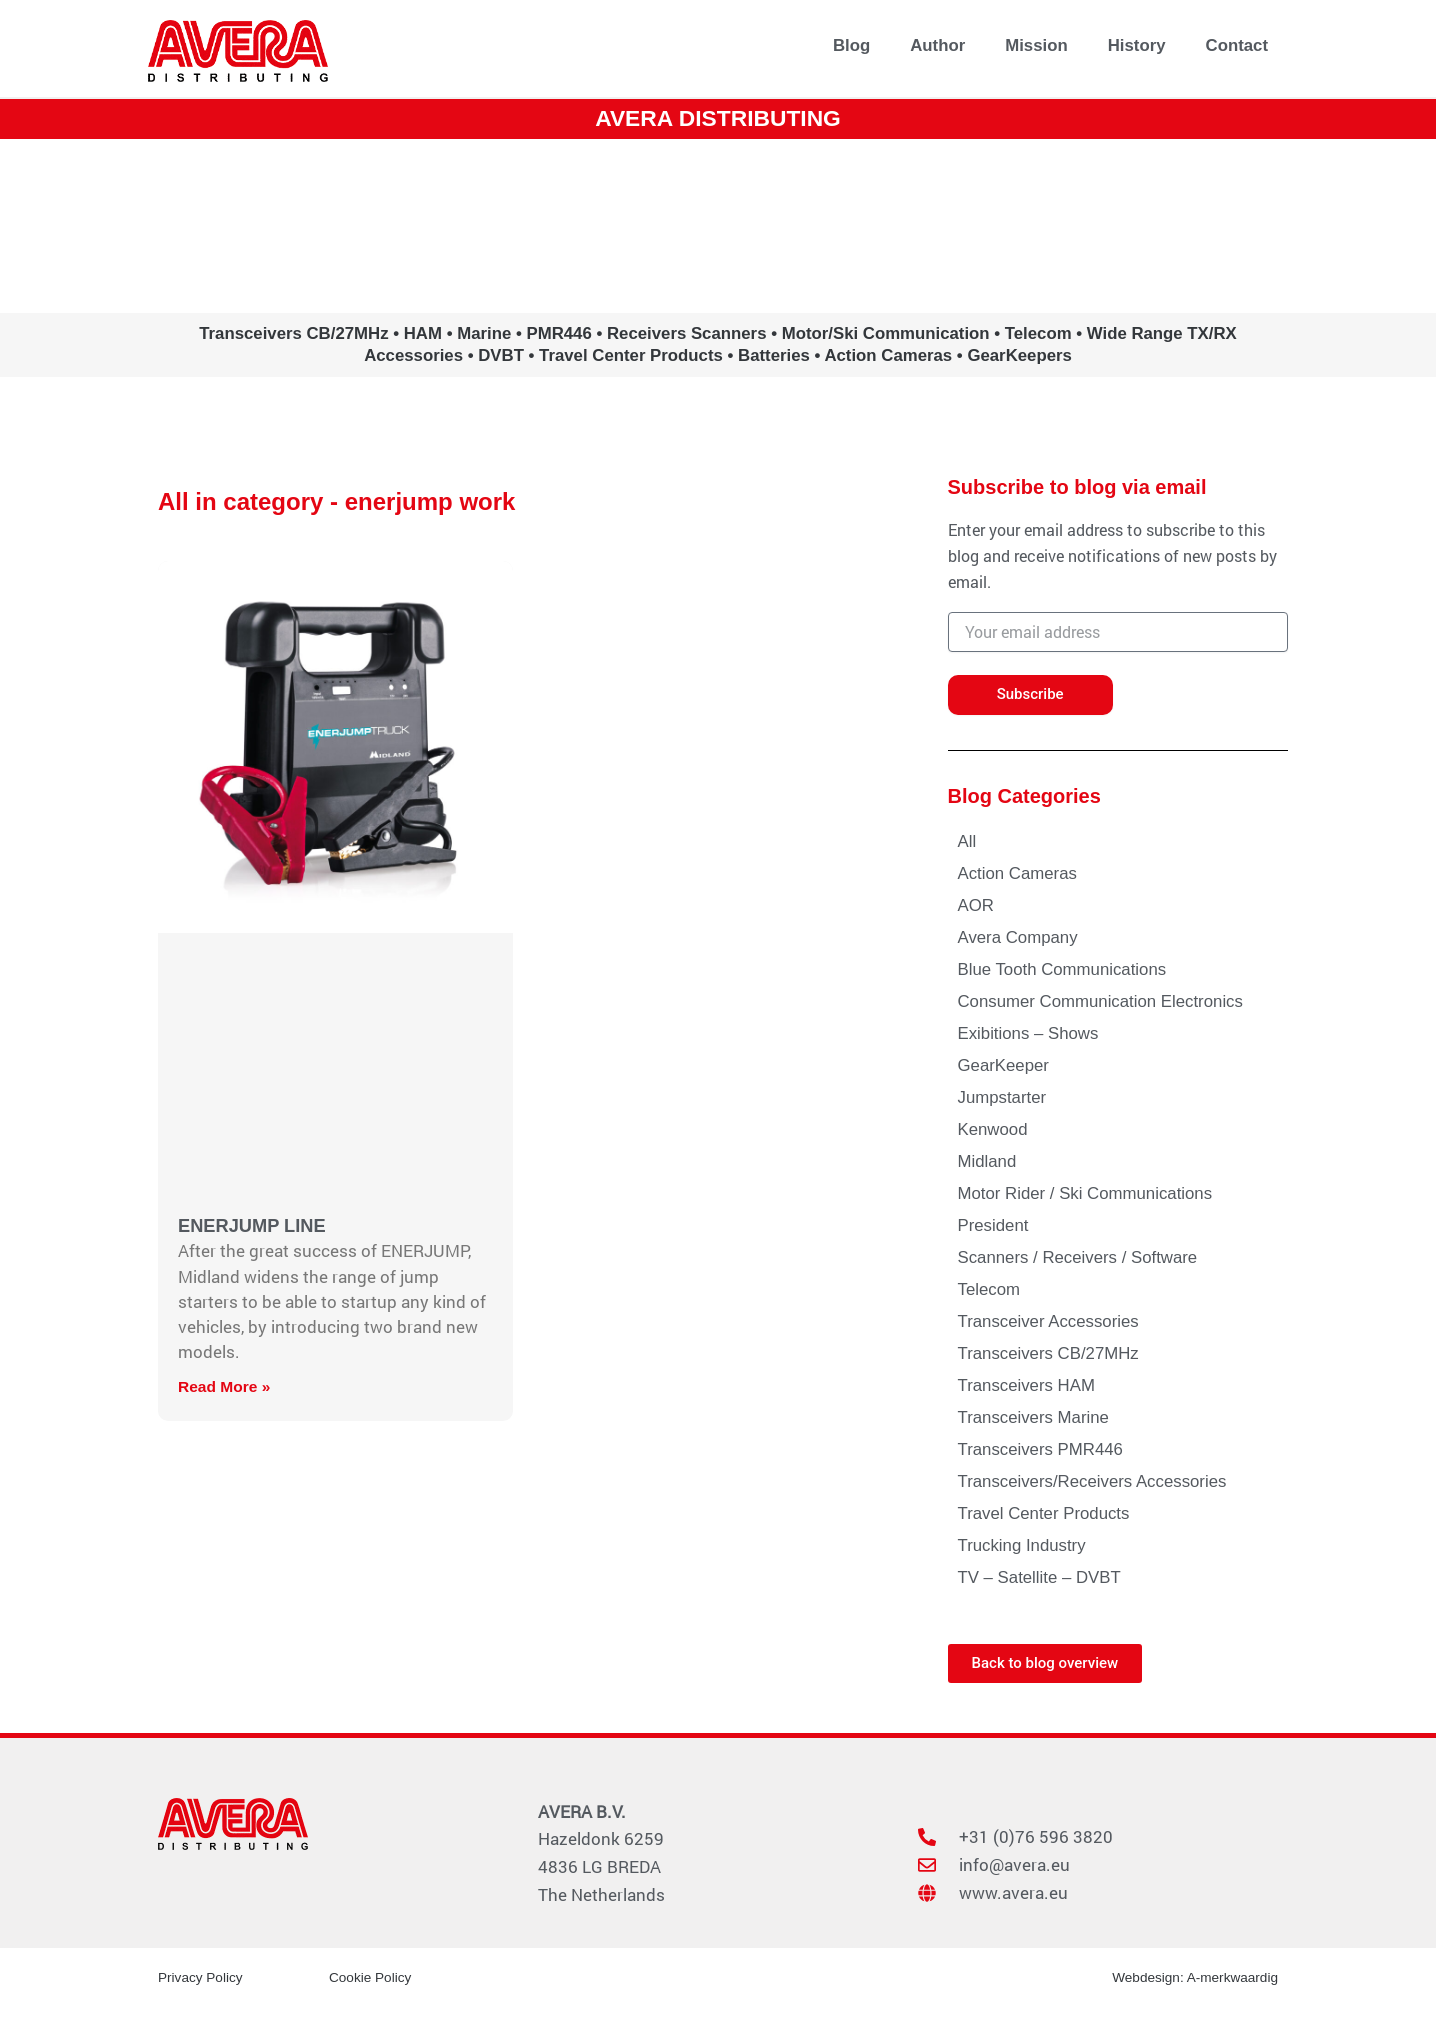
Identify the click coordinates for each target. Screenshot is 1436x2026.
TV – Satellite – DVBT (1039, 1577)
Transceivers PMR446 (1040, 1449)
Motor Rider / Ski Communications (1085, 1193)
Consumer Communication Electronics (1100, 1001)
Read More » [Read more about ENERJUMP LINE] (225, 1386)
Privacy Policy (201, 1977)
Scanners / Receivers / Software (1078, 1257)
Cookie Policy (371, 1977)
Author (937, 45)
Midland (987, 1161)
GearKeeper (1003, 1065)
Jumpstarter (1002, 1097)
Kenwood (993, 1129)
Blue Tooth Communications (1062, 969)
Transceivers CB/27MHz (1048, 1353)
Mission (1036, 45)
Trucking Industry (1022, 1545)
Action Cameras (1017, 873)
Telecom (989, 1289)
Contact (1237, 45)
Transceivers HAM (1026, 1385)
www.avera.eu (718, 225)
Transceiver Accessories (1048, 1321)
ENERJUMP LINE (254, 1225)
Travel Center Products (1044, 1513)
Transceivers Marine (1033, 1417)
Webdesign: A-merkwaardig (1192, 1977)
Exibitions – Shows (1028, 1033)
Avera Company (1018, 937)
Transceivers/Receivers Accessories (1092, 1481)
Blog (851, 45)
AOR (976, 905)
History (1137, 45)
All (967, 841)
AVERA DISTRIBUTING (718, 117)
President (993, 1225)
